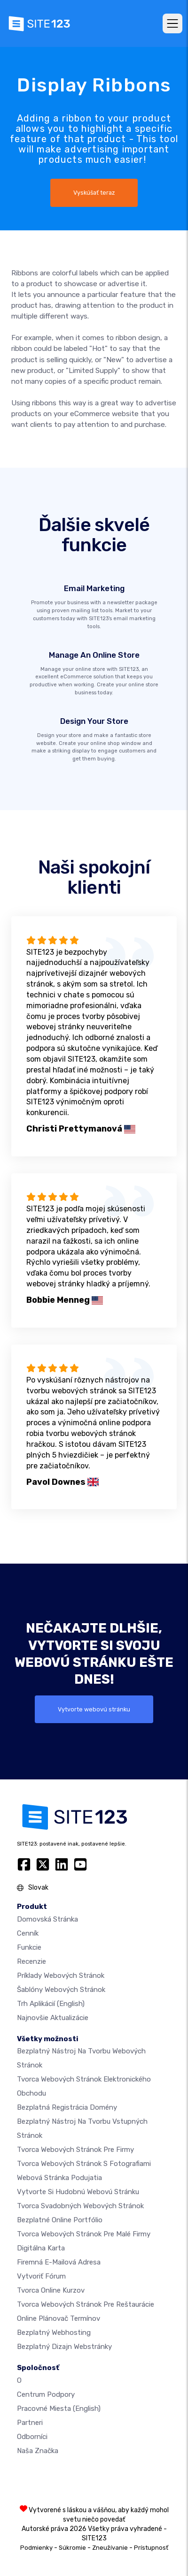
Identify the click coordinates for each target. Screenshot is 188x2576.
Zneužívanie (110, 2547)
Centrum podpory (46, 2394)
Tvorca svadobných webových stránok (80, 2206)
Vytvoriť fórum (41, 2276)
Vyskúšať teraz (94, 192)
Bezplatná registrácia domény (67, 2107)
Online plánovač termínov (58, 2318)
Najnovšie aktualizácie (52, 2018)
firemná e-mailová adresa (59, 2262)
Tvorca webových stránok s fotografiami (84, 2163)
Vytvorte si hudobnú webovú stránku (78, 2192)
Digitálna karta (41, 2248)
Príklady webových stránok (60, 1975)
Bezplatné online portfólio (59, 2220)
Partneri (30, 2422)
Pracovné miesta (59, 2408)
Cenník (28, 1933)
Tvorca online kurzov (51, 2290)
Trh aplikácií (51, 2003)
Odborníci (32, 2436)
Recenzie (31, 1961)
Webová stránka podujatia (59, 2177)
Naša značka (37, 2451)
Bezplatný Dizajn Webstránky (64, 2346)
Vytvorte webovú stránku (94, 1709)
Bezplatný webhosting (54, 2332)
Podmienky (36, 2547)
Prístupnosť (151, 2547)
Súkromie (72, 2547)
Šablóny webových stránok (61, 1989)
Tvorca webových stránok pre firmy (75, 2149)
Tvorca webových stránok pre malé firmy (83, 2234)
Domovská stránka (47, 1919)
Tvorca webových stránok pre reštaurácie (85, 2304)
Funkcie (29, 1947)
